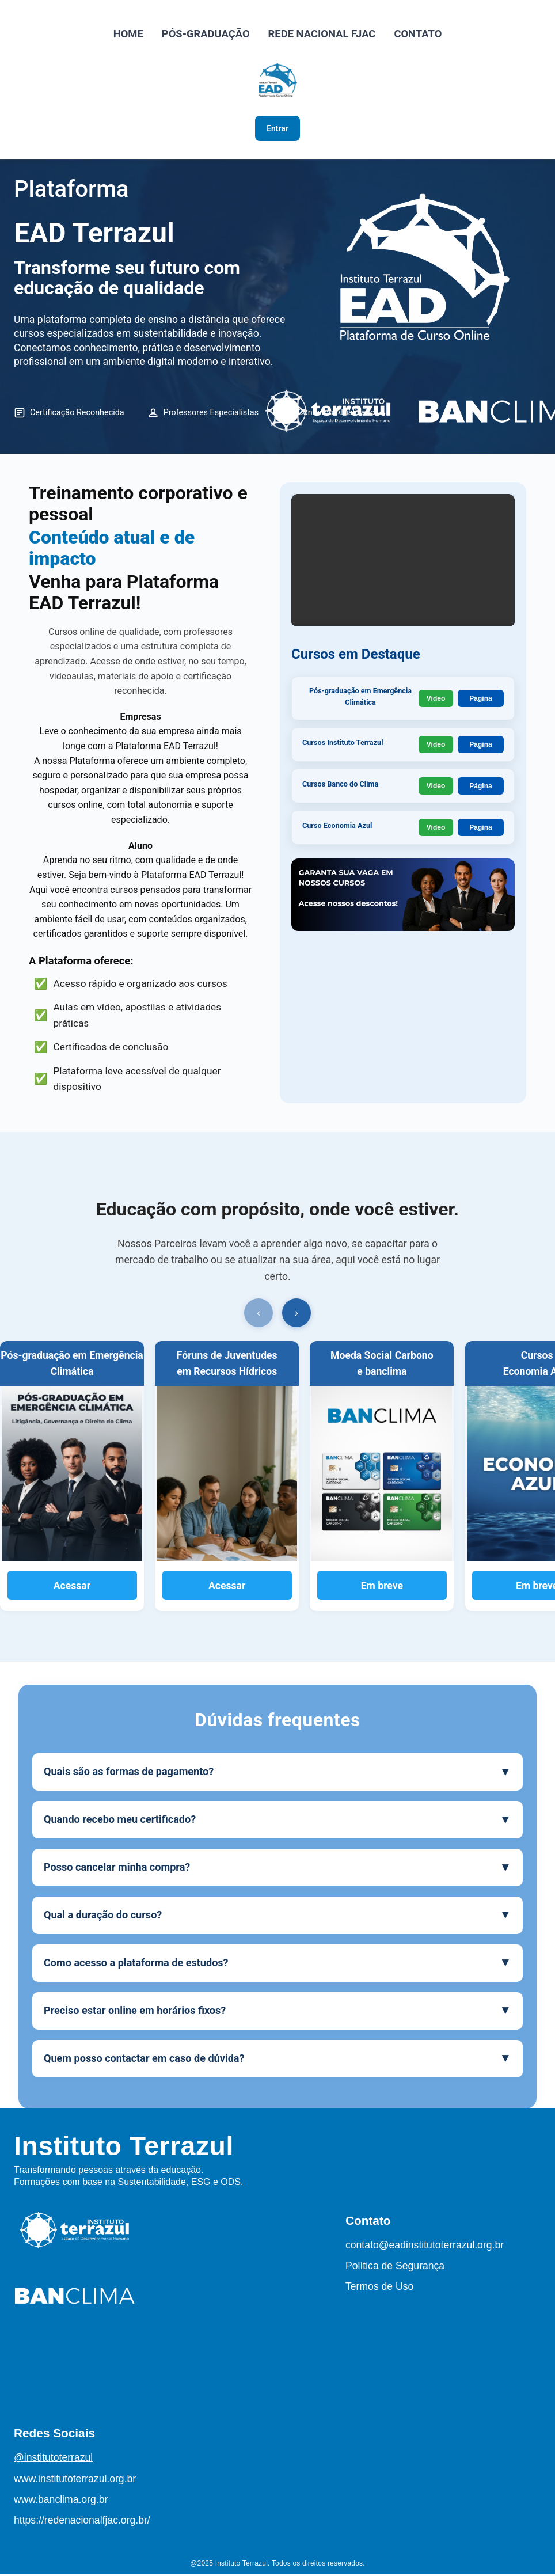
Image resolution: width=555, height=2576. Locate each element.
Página (480, 700)
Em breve (382, 1588)
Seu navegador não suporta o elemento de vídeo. (403, 588)
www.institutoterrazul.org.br (75, 2481)
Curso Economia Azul (340, 829)
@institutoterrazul (53, 2459)
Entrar (278, 130)
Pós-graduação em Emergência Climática (360, 700)
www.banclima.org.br (61, 2501)
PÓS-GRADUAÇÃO (206, 34)
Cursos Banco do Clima (344, 787)
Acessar (72, 1588)
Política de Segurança (394, 2268)
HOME (128, 34)
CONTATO (418, 34)
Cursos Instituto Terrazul (346, 746)
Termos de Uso (379, 2288)
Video (436, 700)
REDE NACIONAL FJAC (322, 34)
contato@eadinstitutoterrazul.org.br (424, 2247)
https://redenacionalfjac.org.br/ (82, 2522)
